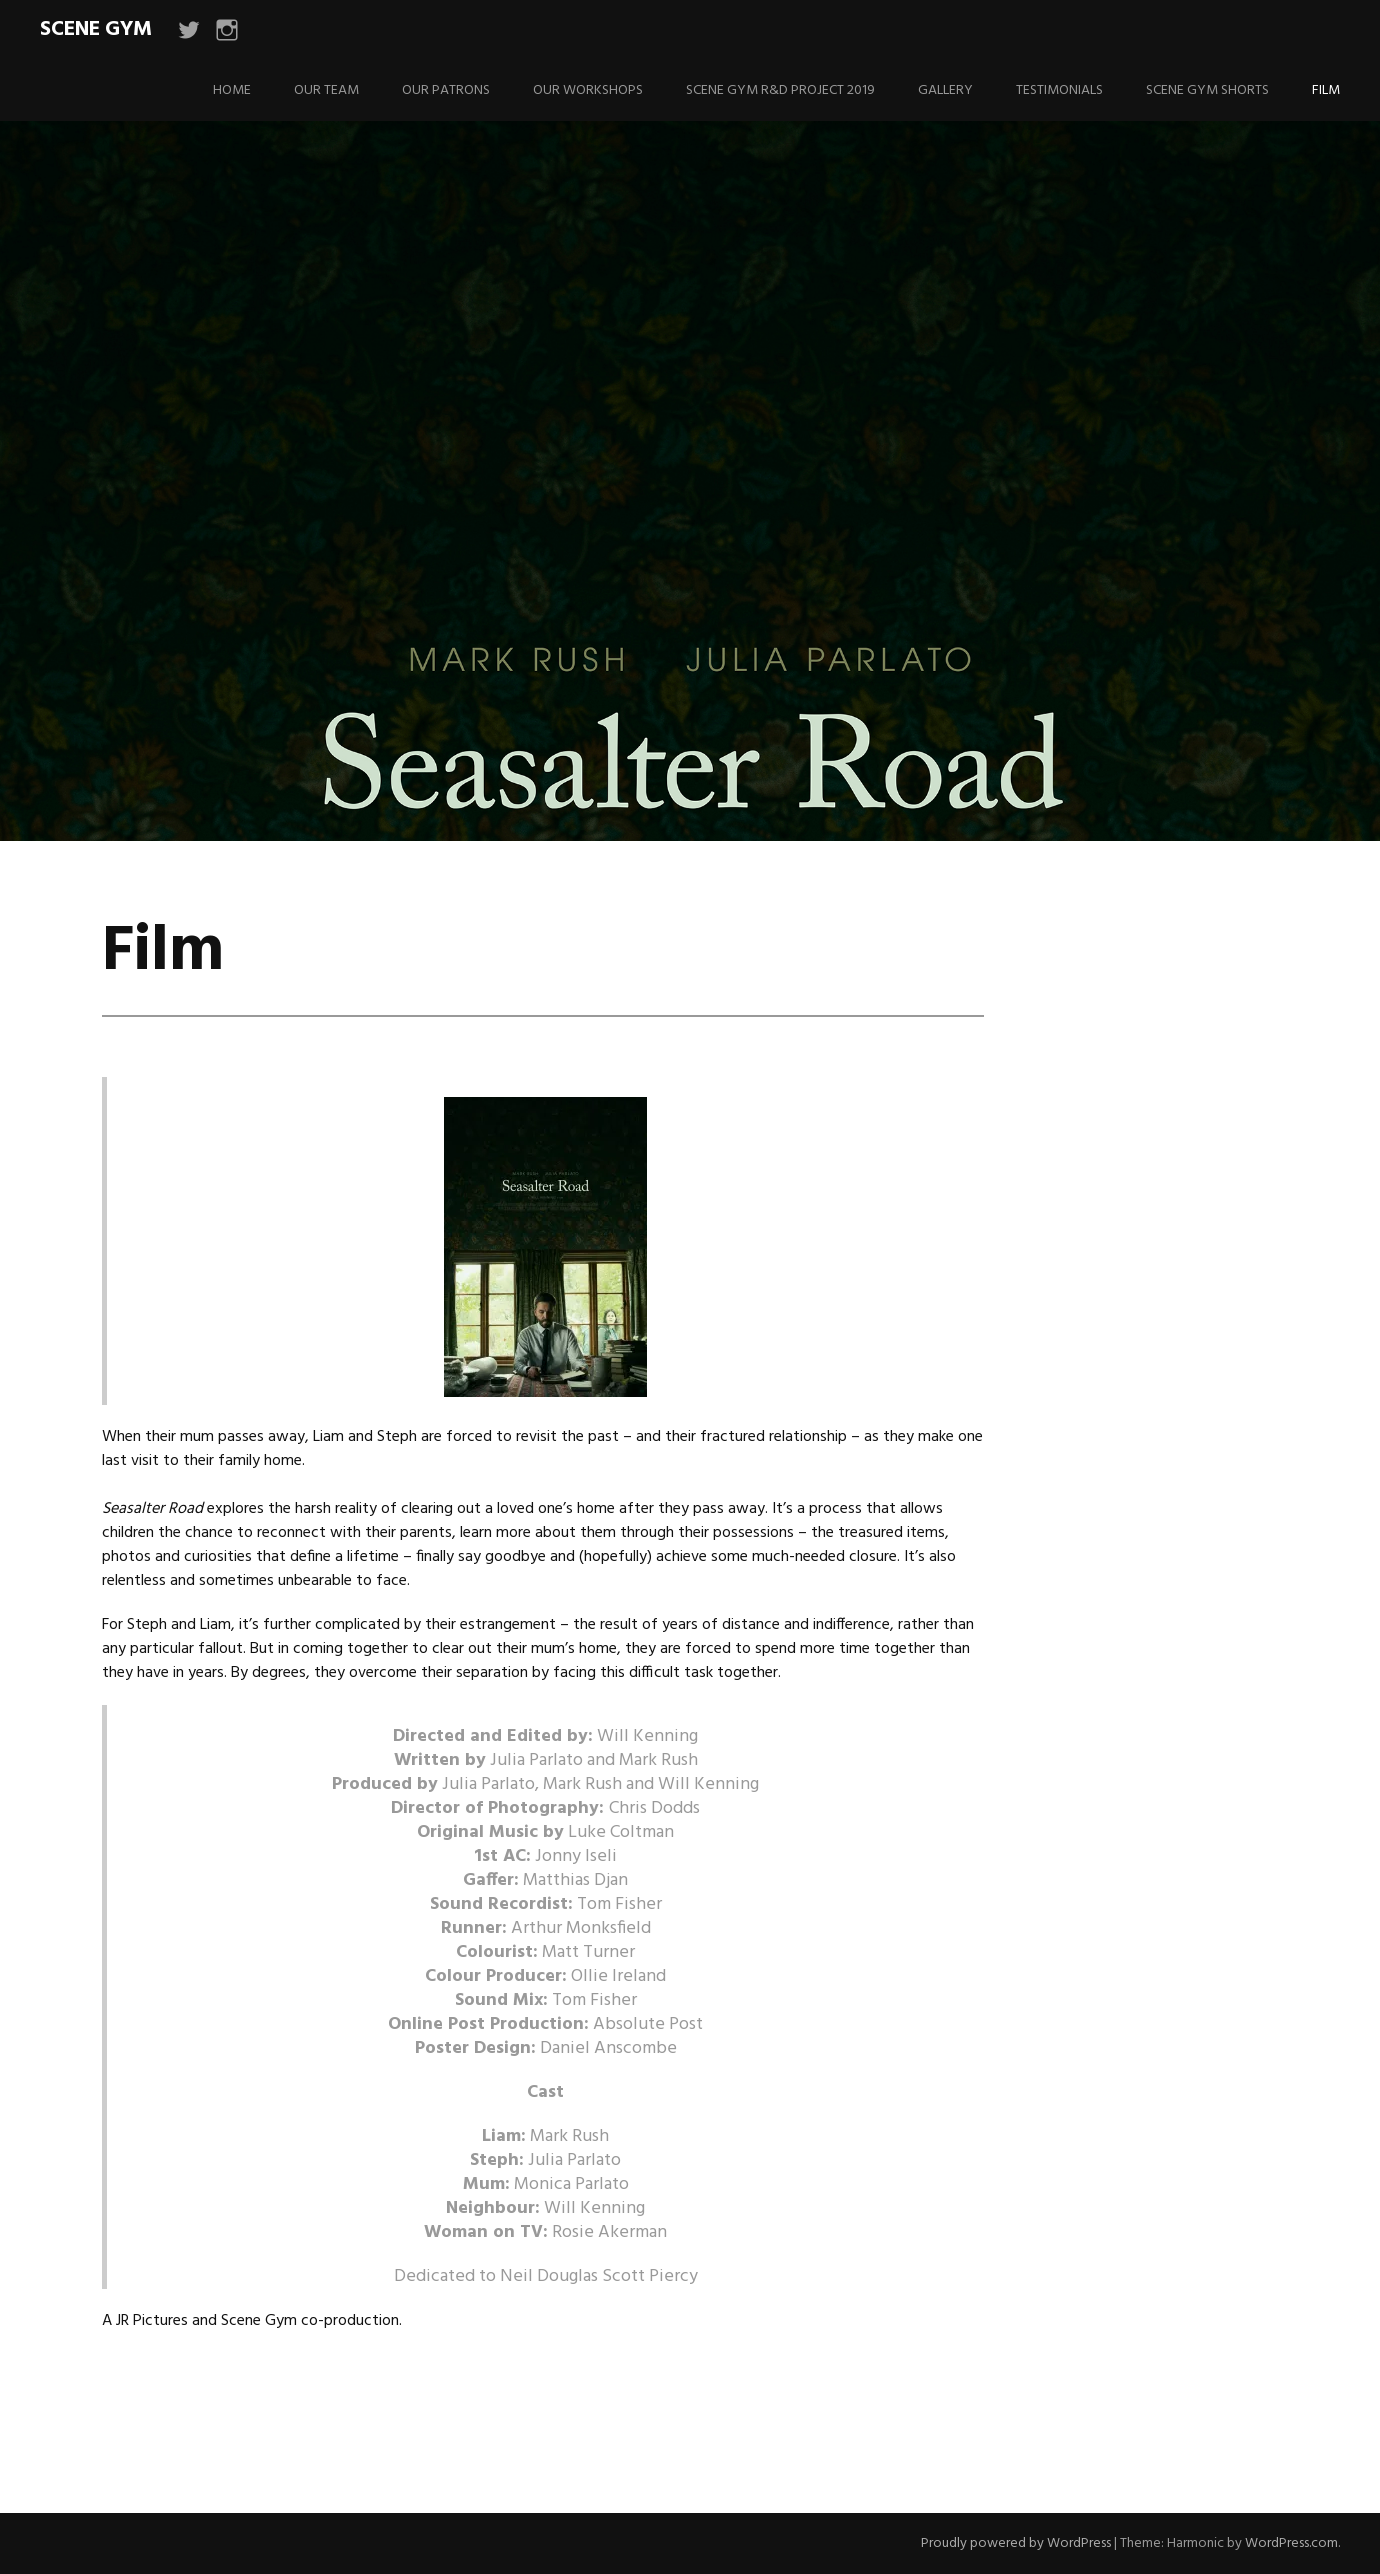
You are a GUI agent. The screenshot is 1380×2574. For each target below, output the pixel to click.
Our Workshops (588, 90)
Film (1326, 90)
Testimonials (1059, 90)
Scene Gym (96, 29)
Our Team (326, 90)
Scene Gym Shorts (1207, 90)
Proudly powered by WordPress (1016, 2543)
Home (232, 90)
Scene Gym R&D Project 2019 (780, 90)
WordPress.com (1291, 2543)
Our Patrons (446, 90)
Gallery (945, 90)
